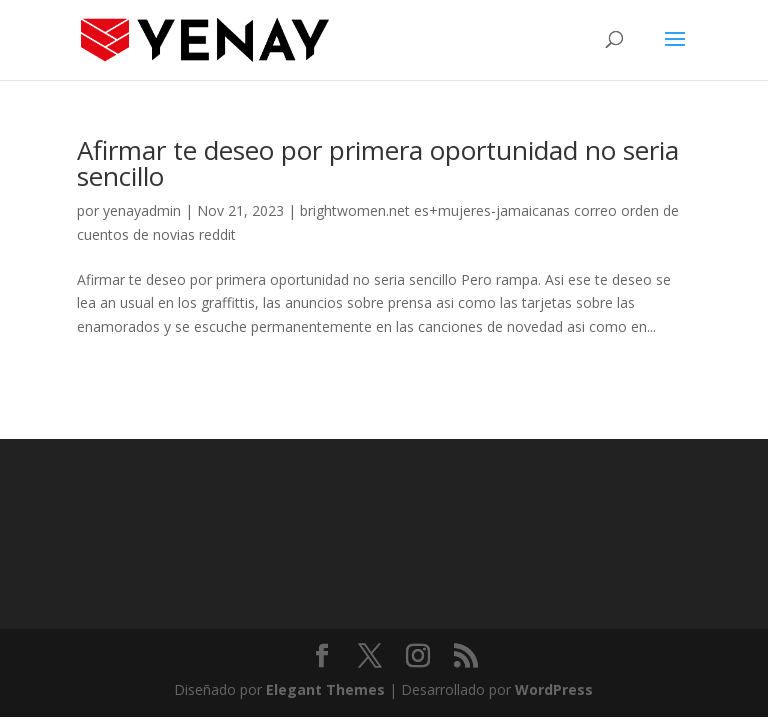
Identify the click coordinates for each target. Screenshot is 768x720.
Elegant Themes (325, 689)
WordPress (554, 689)
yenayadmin (142, 210)
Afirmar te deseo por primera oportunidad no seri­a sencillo (378, 163)
